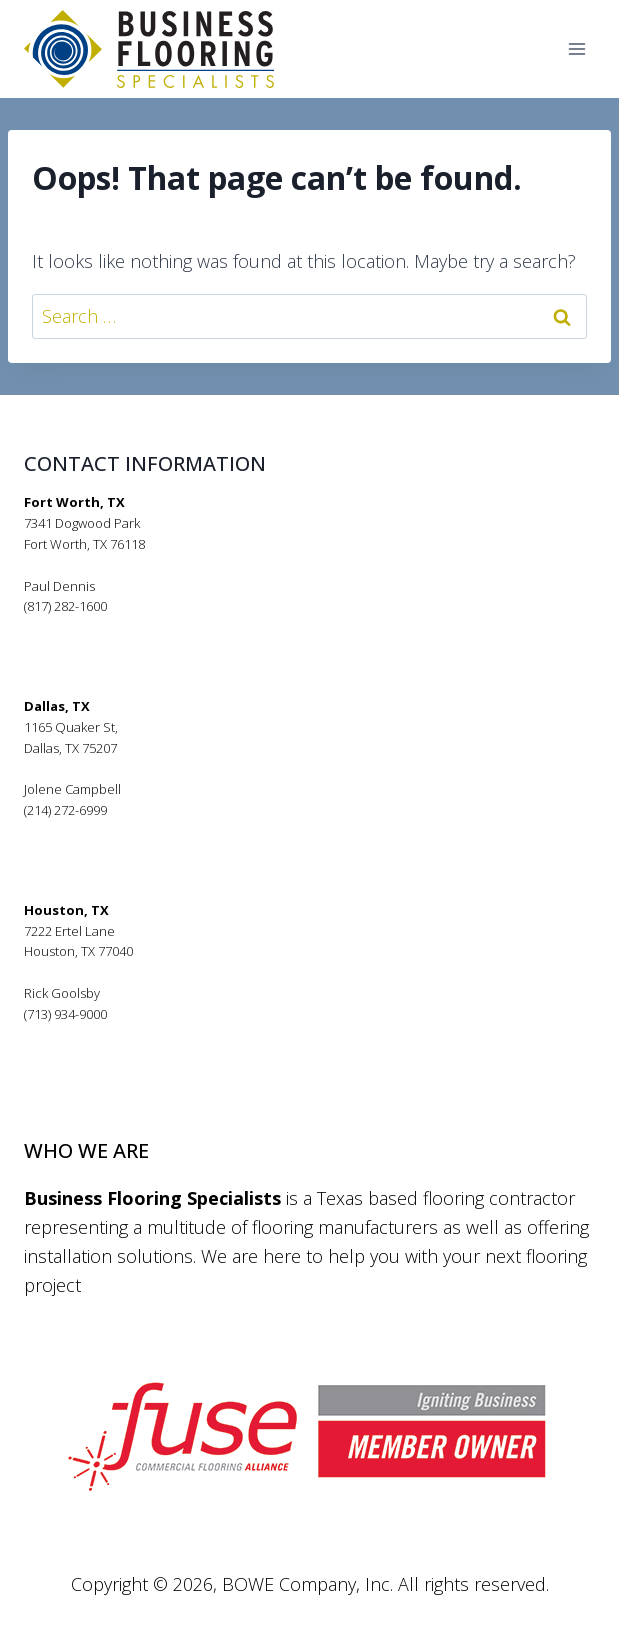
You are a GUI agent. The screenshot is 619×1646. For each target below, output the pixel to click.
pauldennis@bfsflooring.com (109, 627)
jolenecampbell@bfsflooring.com (122, 831)
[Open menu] (576, 49)
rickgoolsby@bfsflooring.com (109, 1035)
